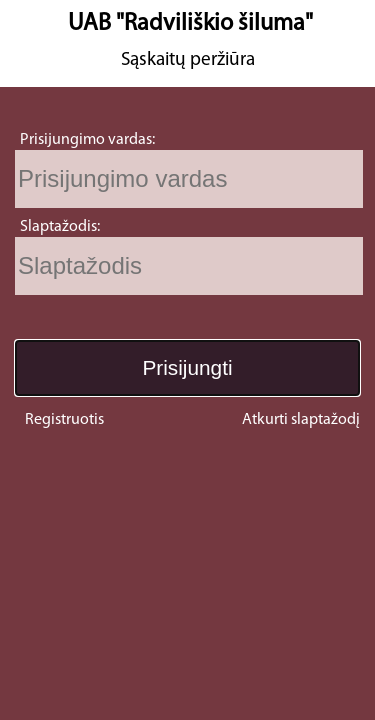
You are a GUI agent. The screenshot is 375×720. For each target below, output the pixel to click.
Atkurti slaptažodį (301, 420)
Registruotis (64, 420)
